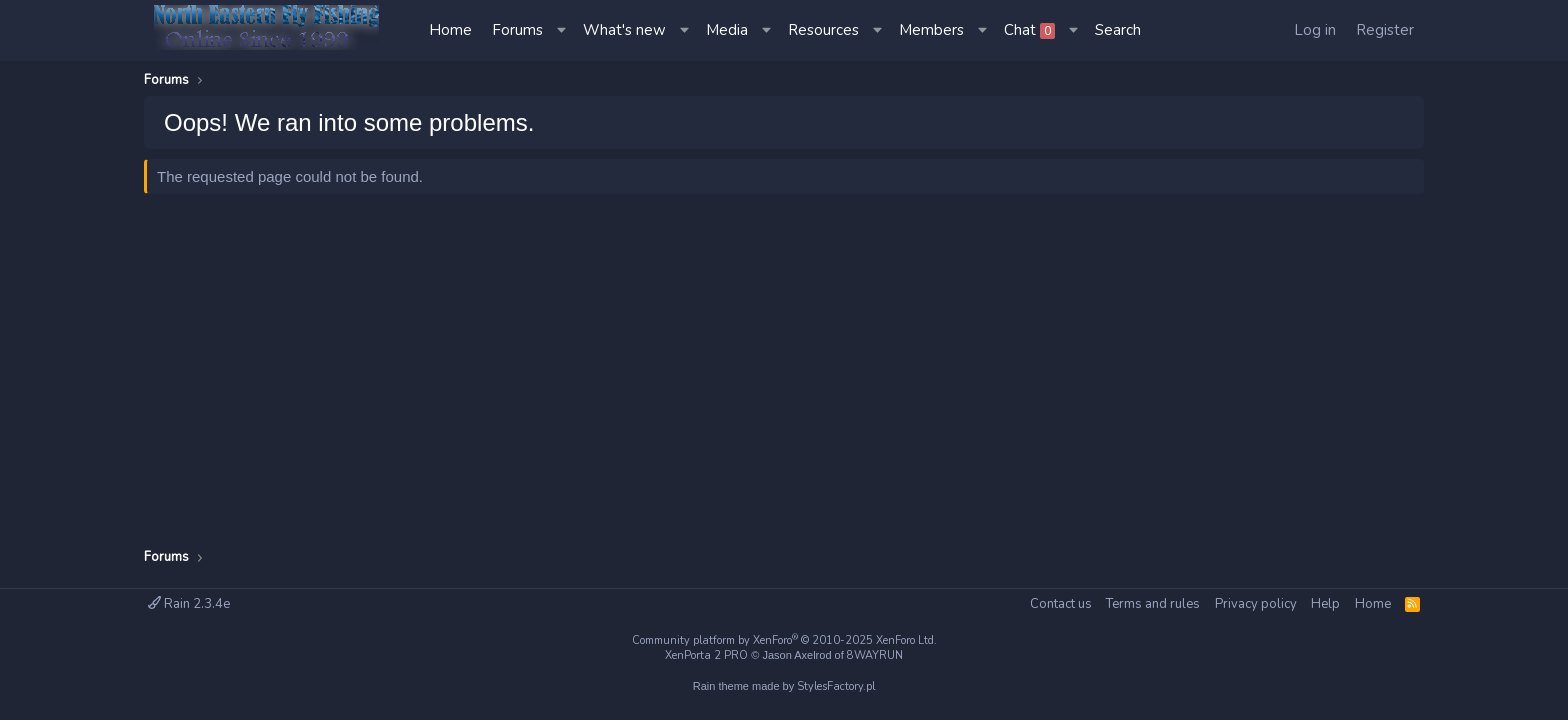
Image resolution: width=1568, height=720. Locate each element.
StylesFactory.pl (836, 686)
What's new (624, 30)
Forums (517, 30)
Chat (1029, 30)
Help (1325, 604)
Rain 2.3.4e (189, 604)
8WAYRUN (875, 655)
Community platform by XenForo (784, 640)
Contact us (1061, 604)
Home (450, 30)
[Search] (1118, 30)
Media (727, 30)
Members (931, 30)
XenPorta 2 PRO (706, 655)
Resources (823, 30)
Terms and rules (1153, 604)
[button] (563, 30)
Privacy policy (1256, 604)
